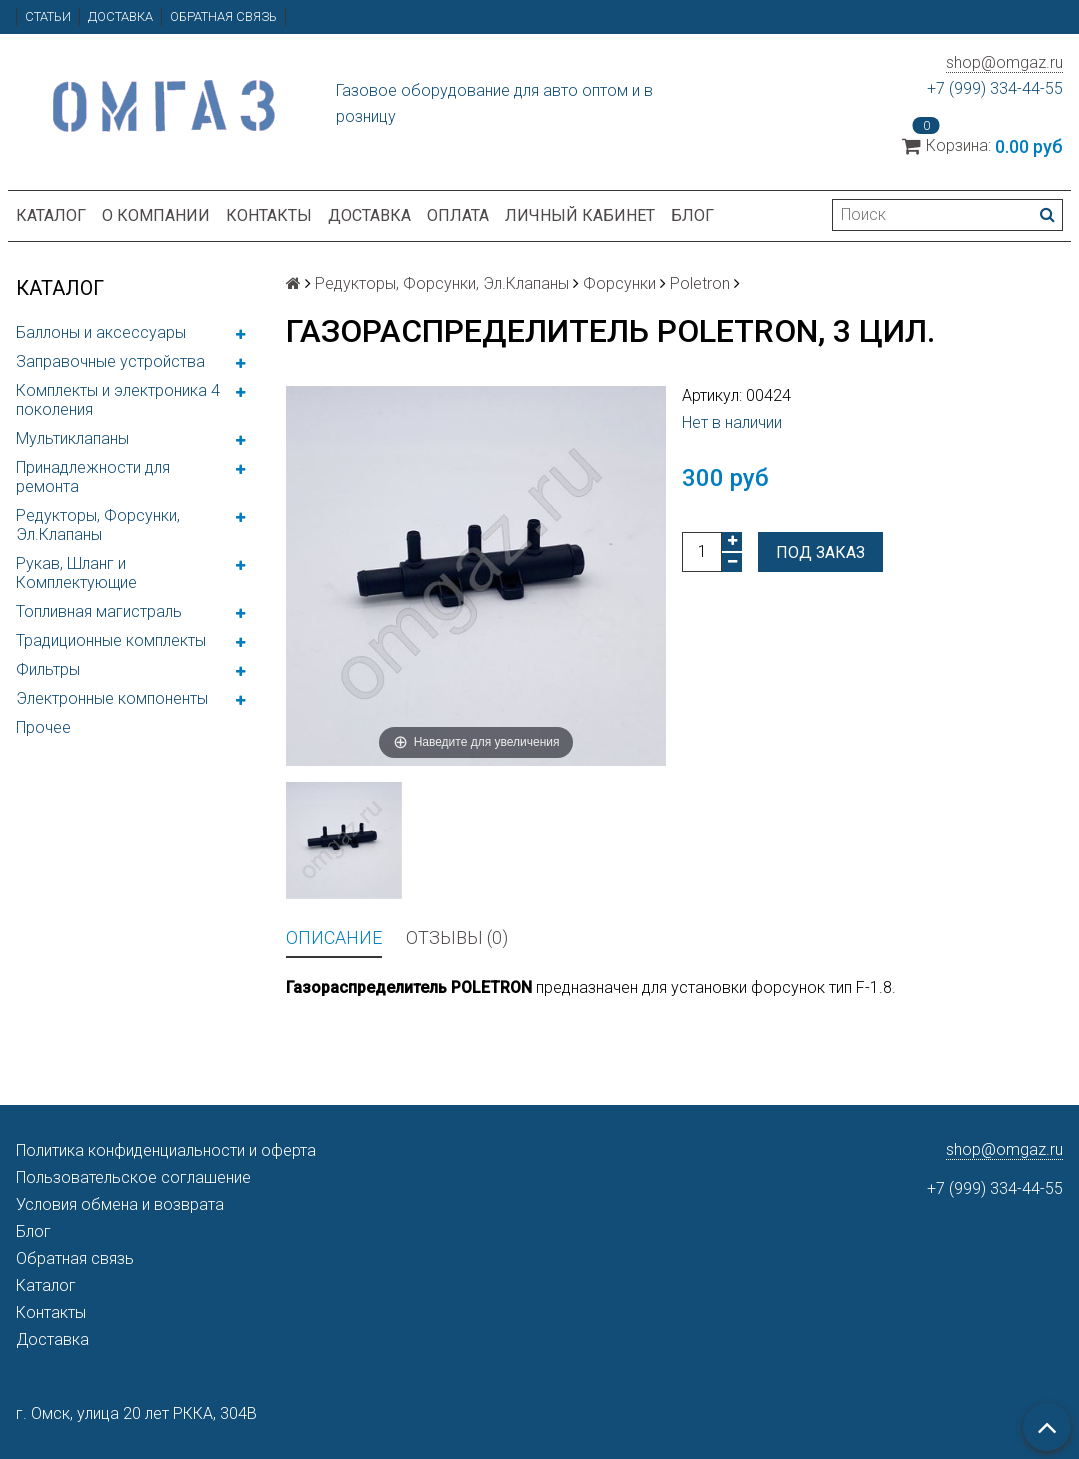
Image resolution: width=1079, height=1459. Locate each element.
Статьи (48, 16)
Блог (692, 215)
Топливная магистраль (99, 611)
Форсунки (619, 283)
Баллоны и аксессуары (101, 332)
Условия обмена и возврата (120, 1204)
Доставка (120, 16)
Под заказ (820, 552)
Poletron (700, 283)
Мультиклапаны (72, 438)
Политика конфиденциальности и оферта (166, 1150)
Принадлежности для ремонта (93, 477)
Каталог (51, 215)
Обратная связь (223, 16)
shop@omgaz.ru (1004, 62)
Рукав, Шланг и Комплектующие (76, 573)
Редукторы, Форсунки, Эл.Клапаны (98, 525)
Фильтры (48, 669)
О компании (156, 215)
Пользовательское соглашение (133, 1177)
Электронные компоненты (112, 698)
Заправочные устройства (110, 361)
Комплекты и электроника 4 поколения (118, 400)
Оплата (458, 215)
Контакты (269, 215)
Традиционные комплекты (111, 640)
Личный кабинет (580, 215)
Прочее (43, 727)
